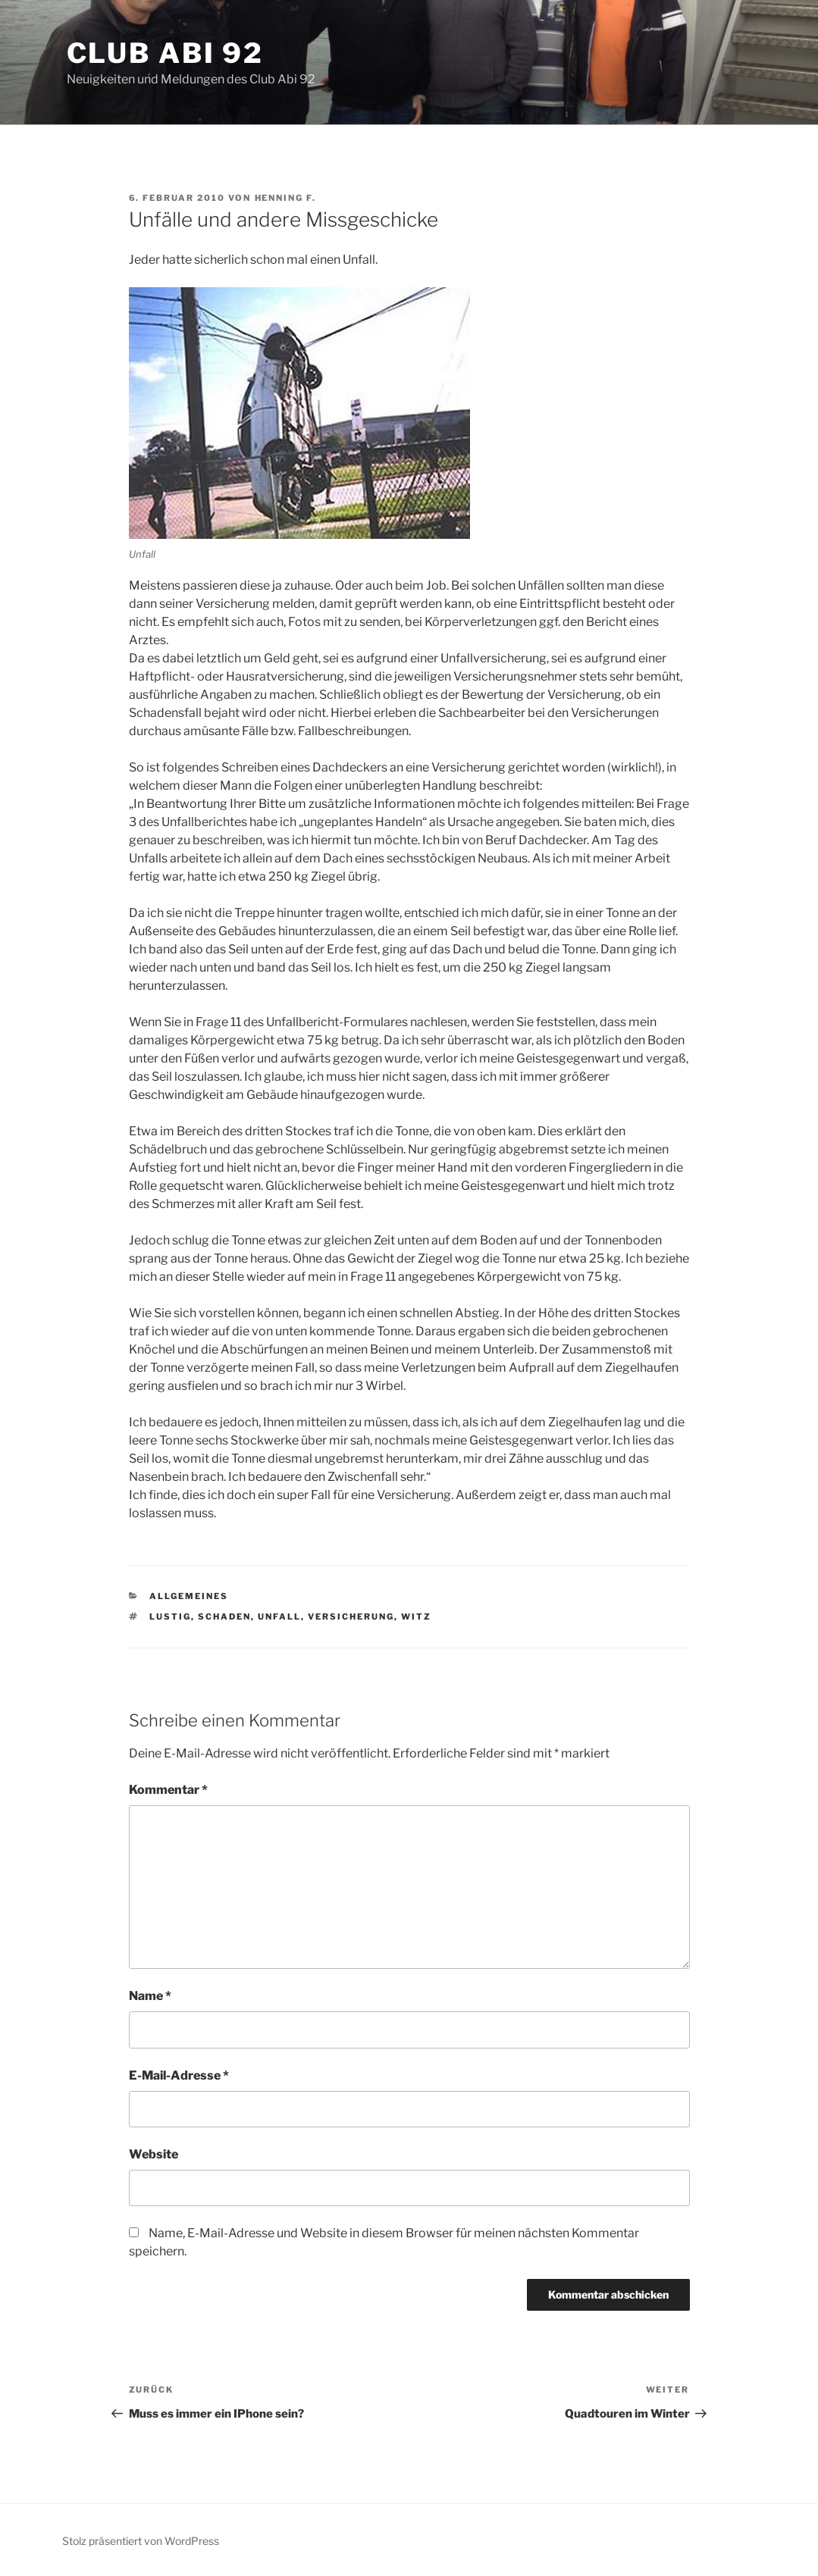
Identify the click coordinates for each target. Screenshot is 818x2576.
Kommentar (168, 1790)
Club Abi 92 (166, 53)
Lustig (170, 1616)
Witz (416, 1616)
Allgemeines (188, 1596)
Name (150, 1996)
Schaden (224, 1616)
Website (153, 2154)
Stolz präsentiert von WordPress (140, 2540)
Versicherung (351, 1616)
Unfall (279, 1616)
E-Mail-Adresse (179, 2075)
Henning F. (286, 197)
